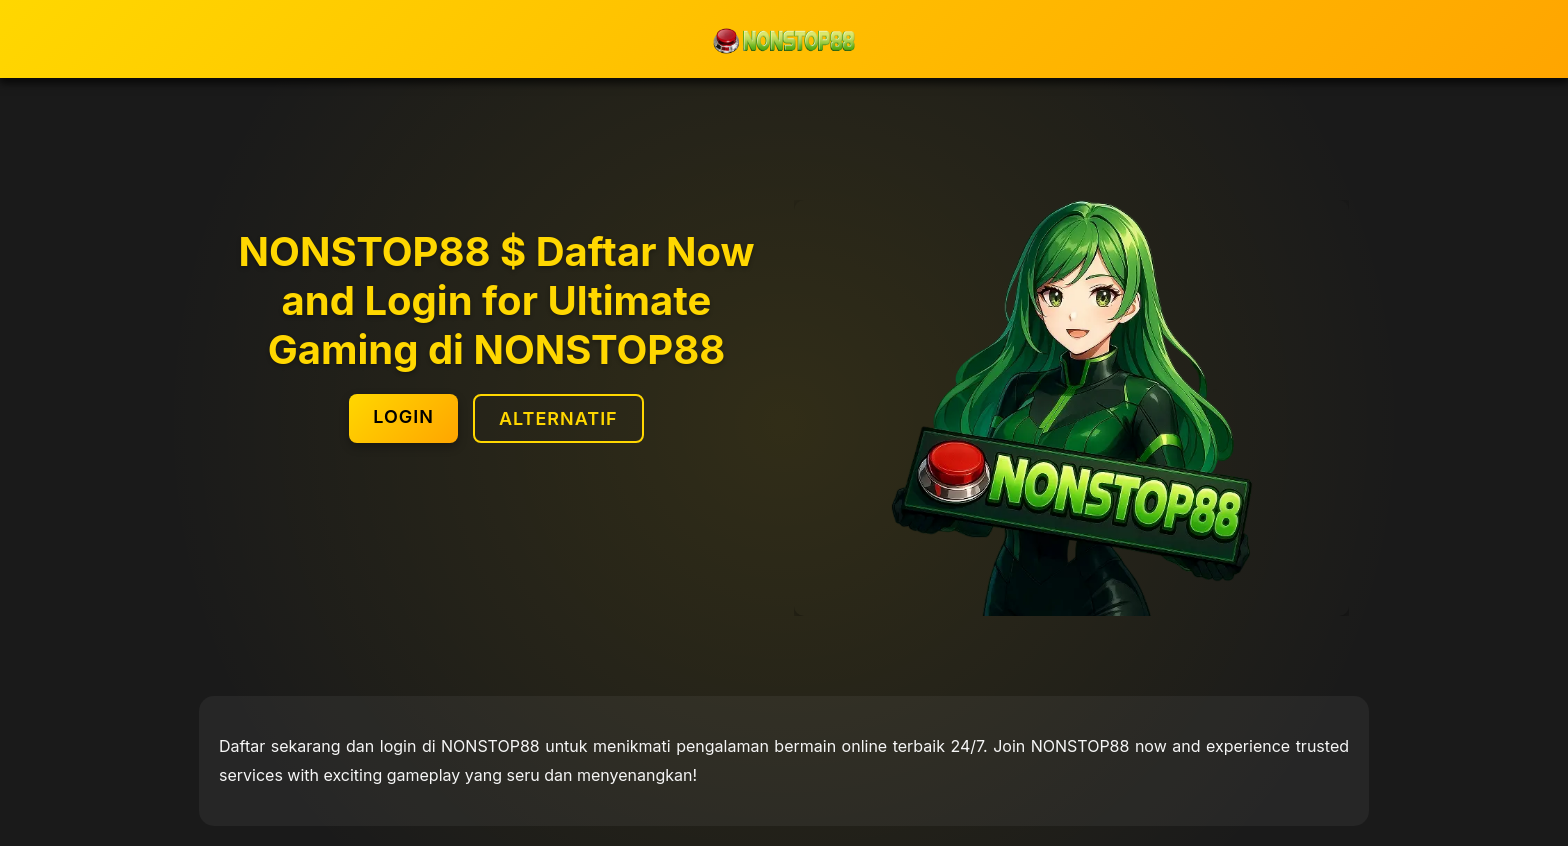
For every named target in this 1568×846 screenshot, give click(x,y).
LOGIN (403, 416)
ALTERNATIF (558, 418)
